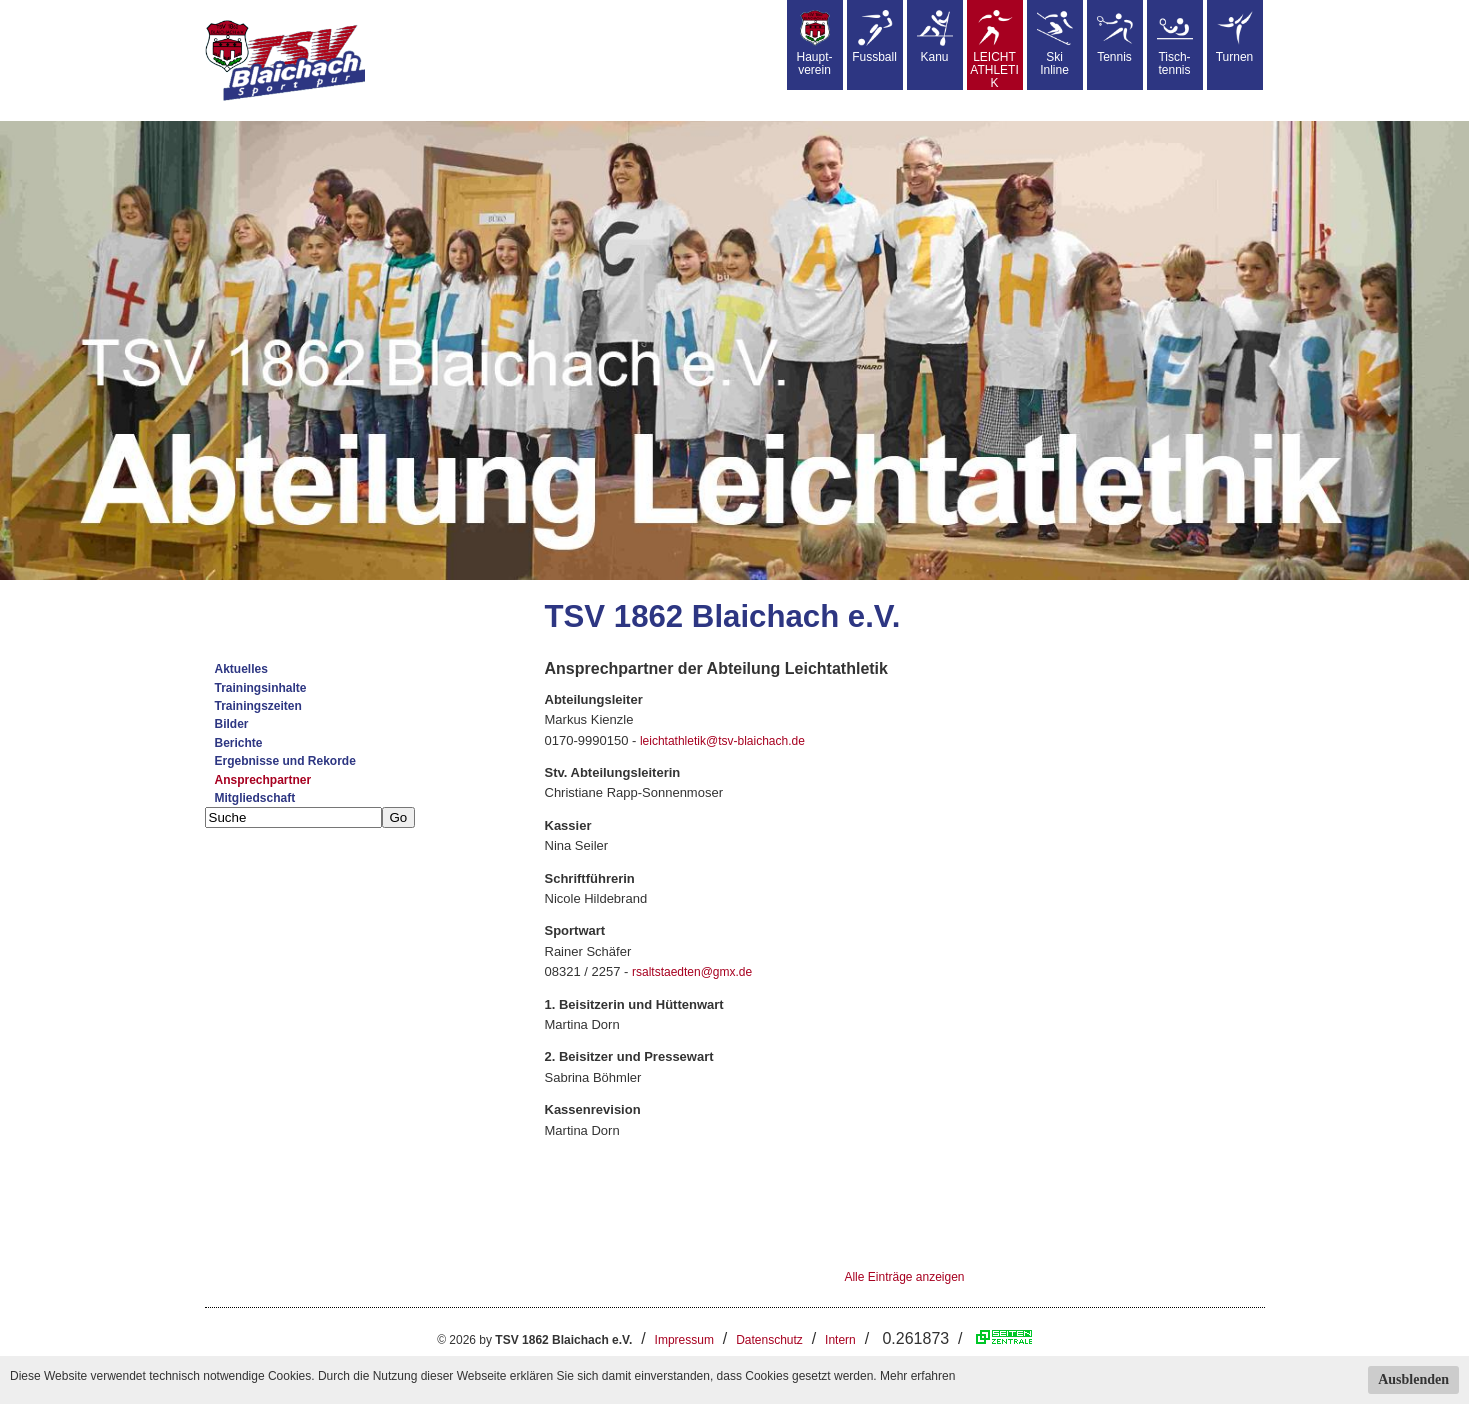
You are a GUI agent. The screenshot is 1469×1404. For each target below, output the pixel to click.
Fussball (874, 37)
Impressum (684, 1340)
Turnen (1235, 37)
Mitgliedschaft (255, 798)
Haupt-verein (814, 43)
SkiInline (1055, 43)
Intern (840, 1340)
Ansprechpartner (263, 780)
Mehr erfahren (917, 1376)
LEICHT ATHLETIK (994, 50)
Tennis (1115, 37)
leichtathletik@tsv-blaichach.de (722, 741)
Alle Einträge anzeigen (904, 1277)
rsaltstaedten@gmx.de (692, 972)
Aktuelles (241, 669)
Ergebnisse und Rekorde (285, 761)
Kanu (935, 37)
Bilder (232, 724)
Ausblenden (1413, 1379)
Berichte (239, 743)
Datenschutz (769, 1340)
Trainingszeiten (258, 706)
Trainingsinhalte (261, 688)
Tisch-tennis (1175, 43)
